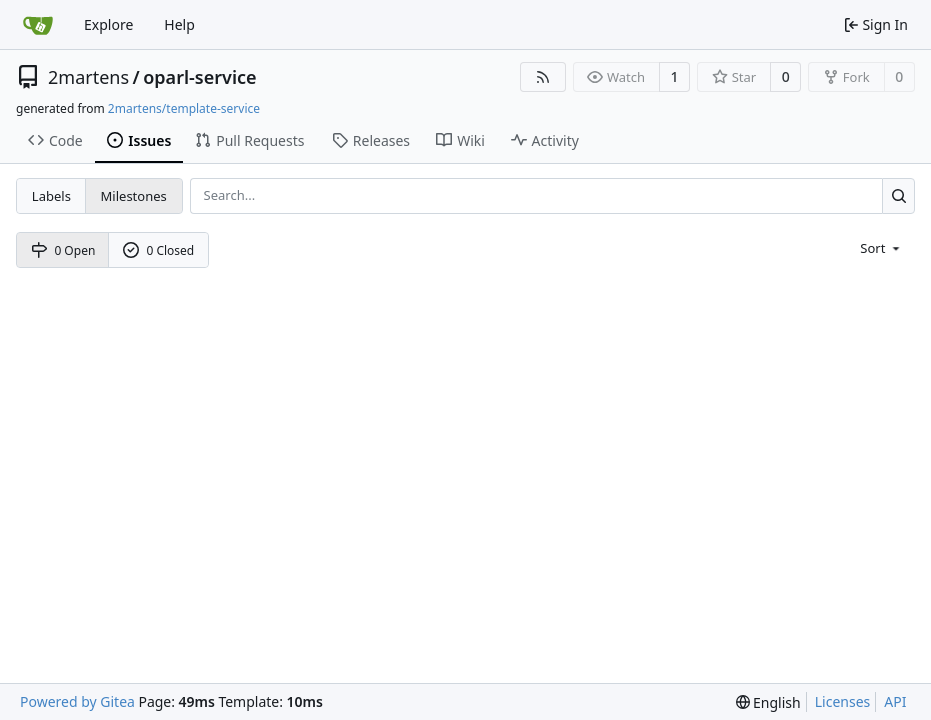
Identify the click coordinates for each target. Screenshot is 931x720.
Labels (51, 196)
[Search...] (898, 195)
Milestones (134, 196)
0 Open (63, 250)
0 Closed (159, 250)
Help (179, 24)
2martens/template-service (184, 108)
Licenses (843, 701)
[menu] (881, 248)
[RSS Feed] (543, 77)
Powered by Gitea (77, 701)
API (895, 701)
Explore (108, 24)
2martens (88, 77)
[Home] (38, 25)
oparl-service (199, 77)
